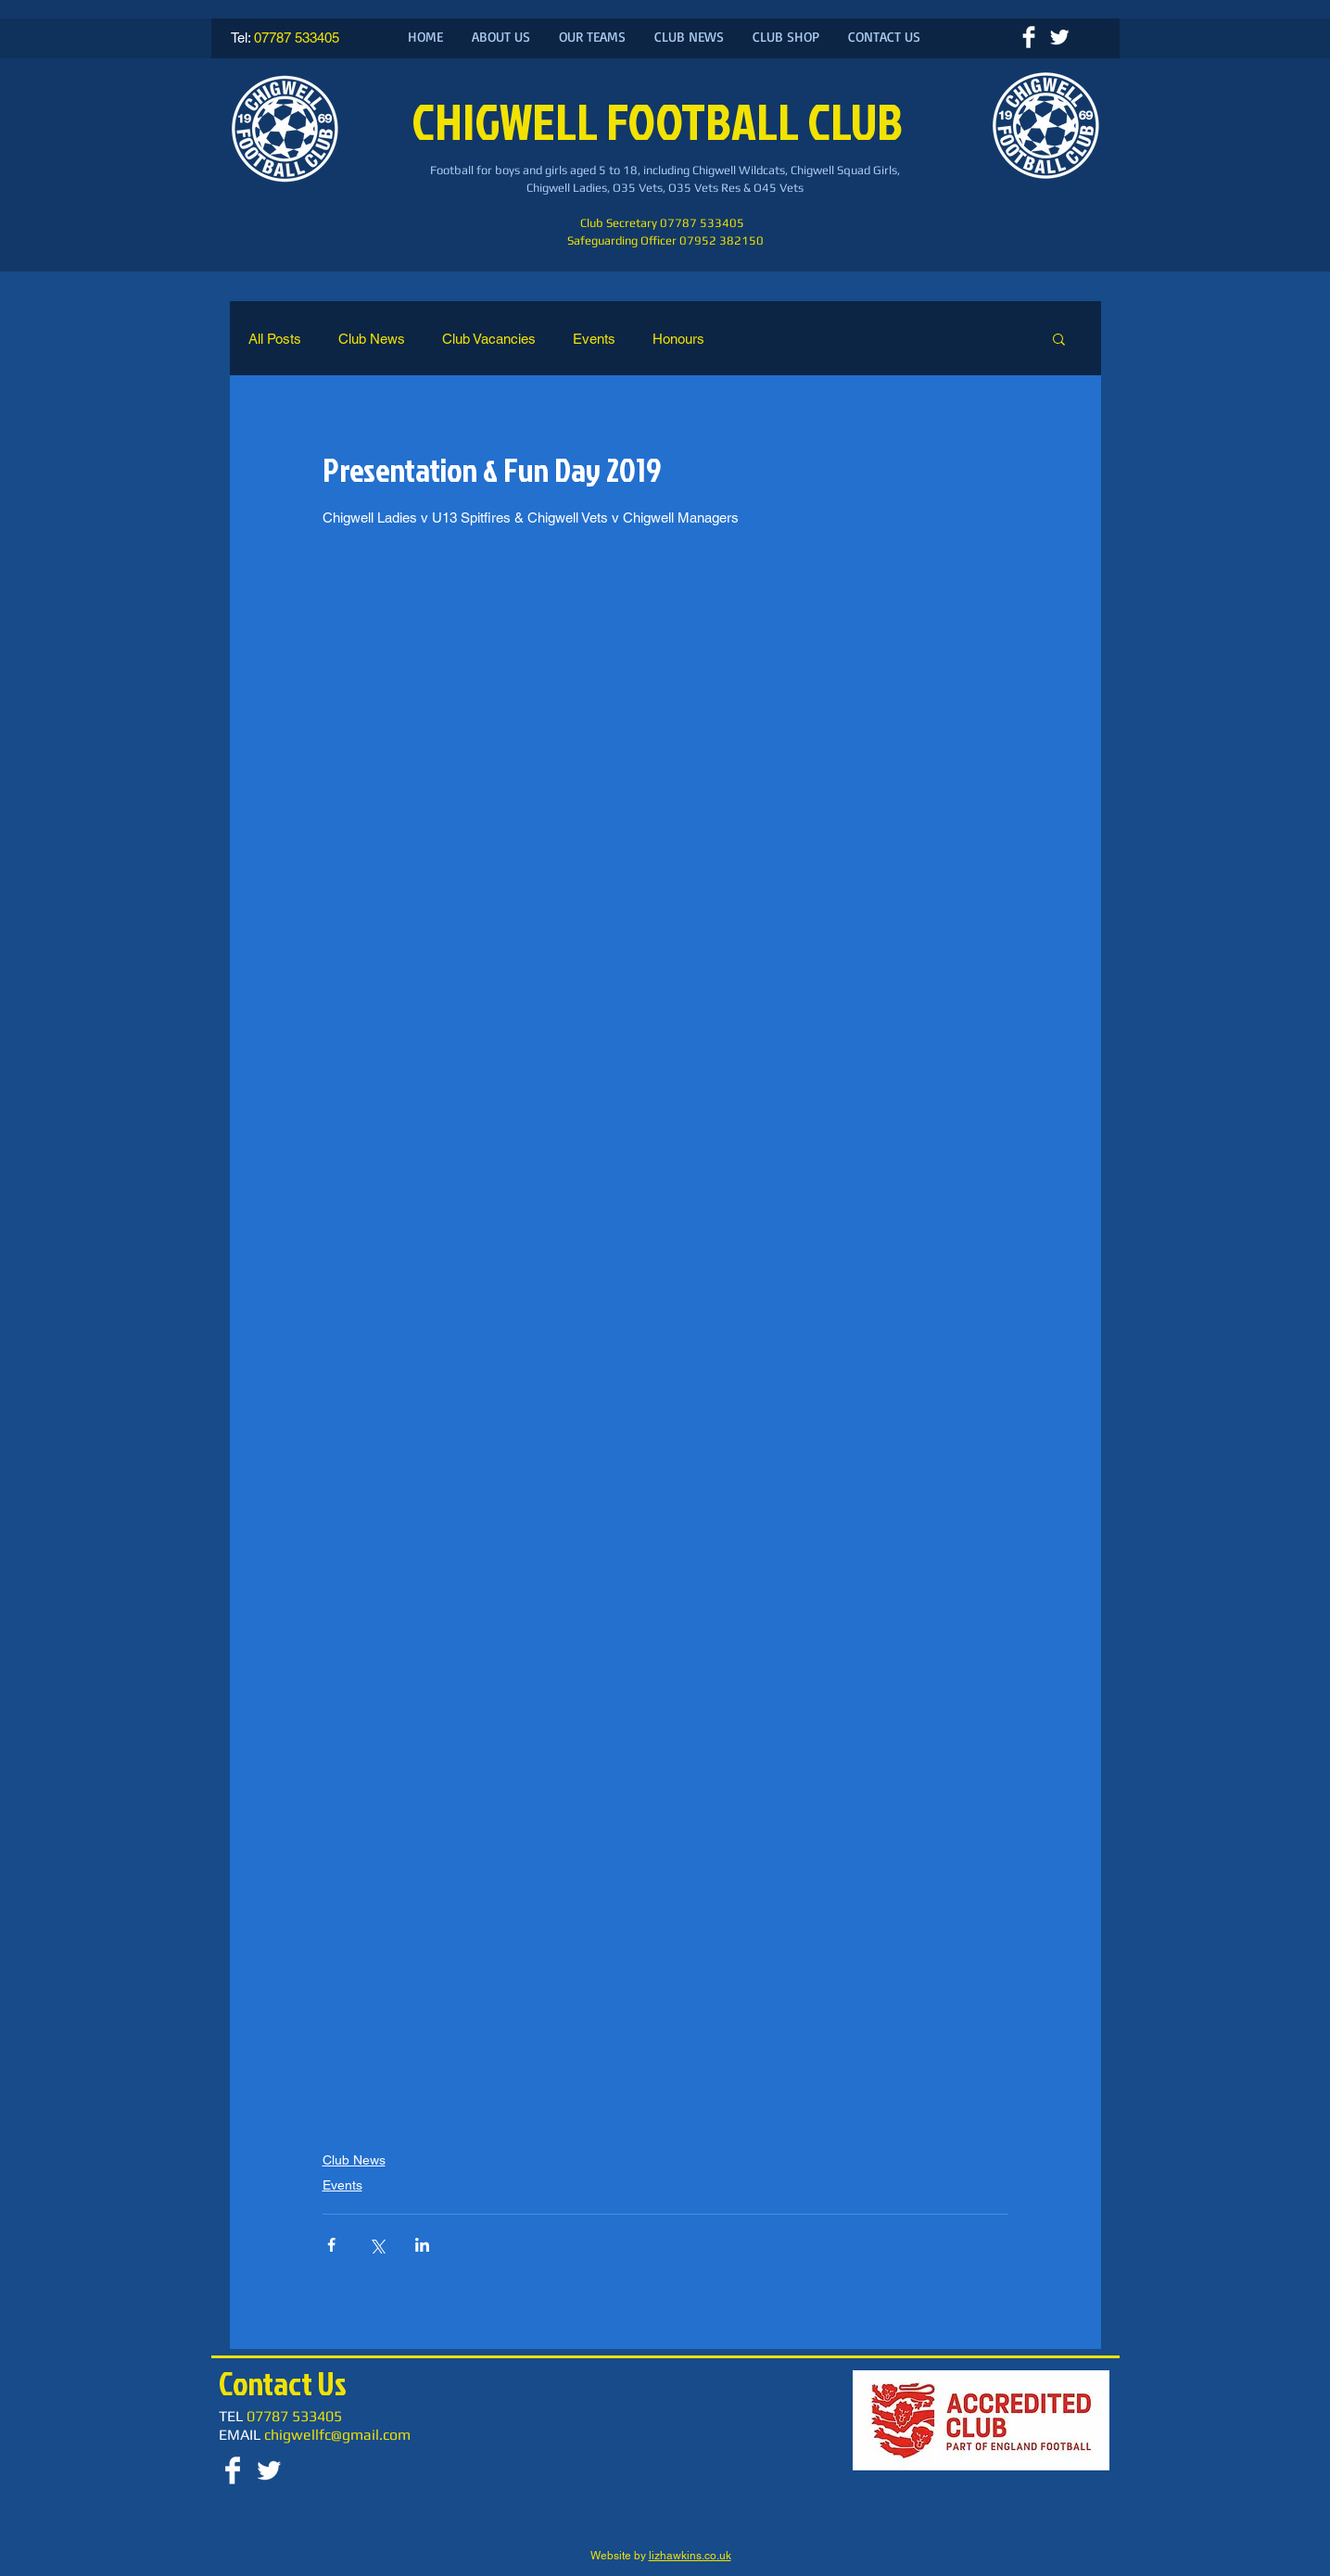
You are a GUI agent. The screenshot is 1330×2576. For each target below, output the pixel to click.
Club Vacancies (489, 339)
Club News (371, 339)
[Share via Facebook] (331, 2245)
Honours (678, 339)
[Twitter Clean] (1059, 37)
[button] (1059, 338)
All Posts (274, 339)
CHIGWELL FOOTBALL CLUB (661, 121)
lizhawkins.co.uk (690, 2555)
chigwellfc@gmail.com (337, 2434)
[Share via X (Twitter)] (377, 2245)
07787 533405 (296, 37)
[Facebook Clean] (1029, 37)
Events (594, 339)
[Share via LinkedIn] (422, 2245)
